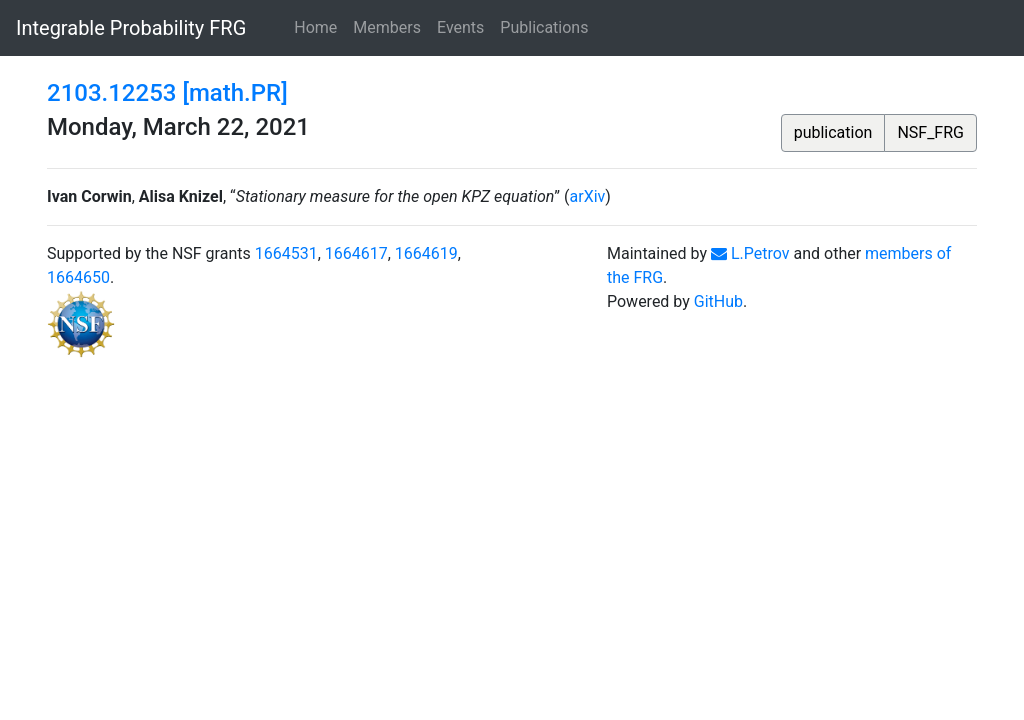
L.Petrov (750, 253)
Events (460, 27)
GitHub (718, 301)
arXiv (588, 196)
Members (387, 27)
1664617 (356, 253)
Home (315, 27)
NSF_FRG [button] (930, 132)
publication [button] (833, 132)
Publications (544, 27)
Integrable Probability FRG (131, 28)
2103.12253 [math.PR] (167, 93)
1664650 (78, 277)
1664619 (426, 253)
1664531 (286, 253)
